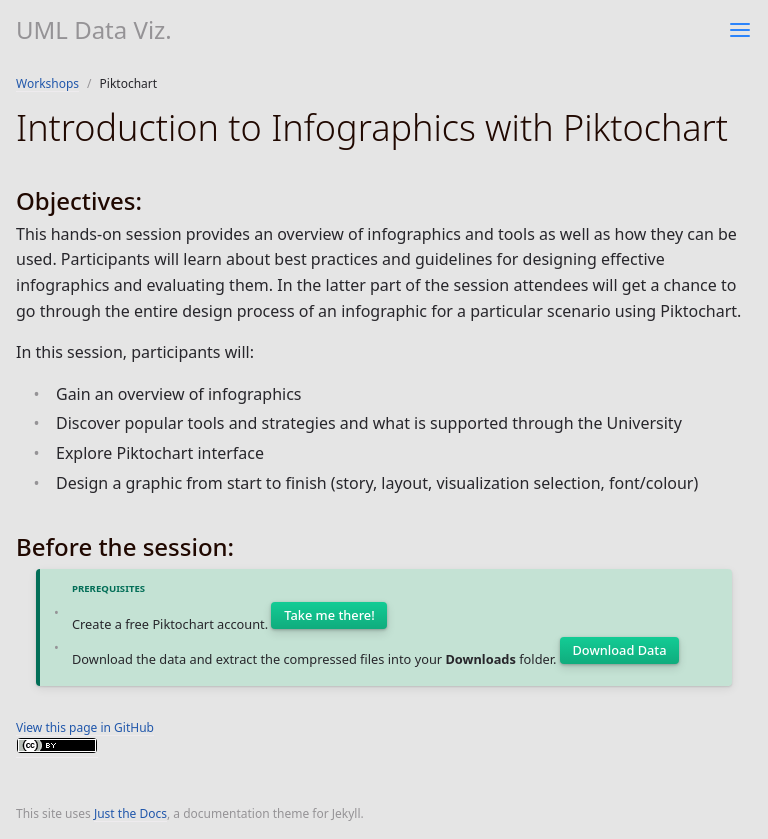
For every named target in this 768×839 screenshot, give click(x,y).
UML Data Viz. (94, 29)
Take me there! (329, 615)
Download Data (620, 650)
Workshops (47, 83)
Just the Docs (130, 813)
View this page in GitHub (85, 727)
